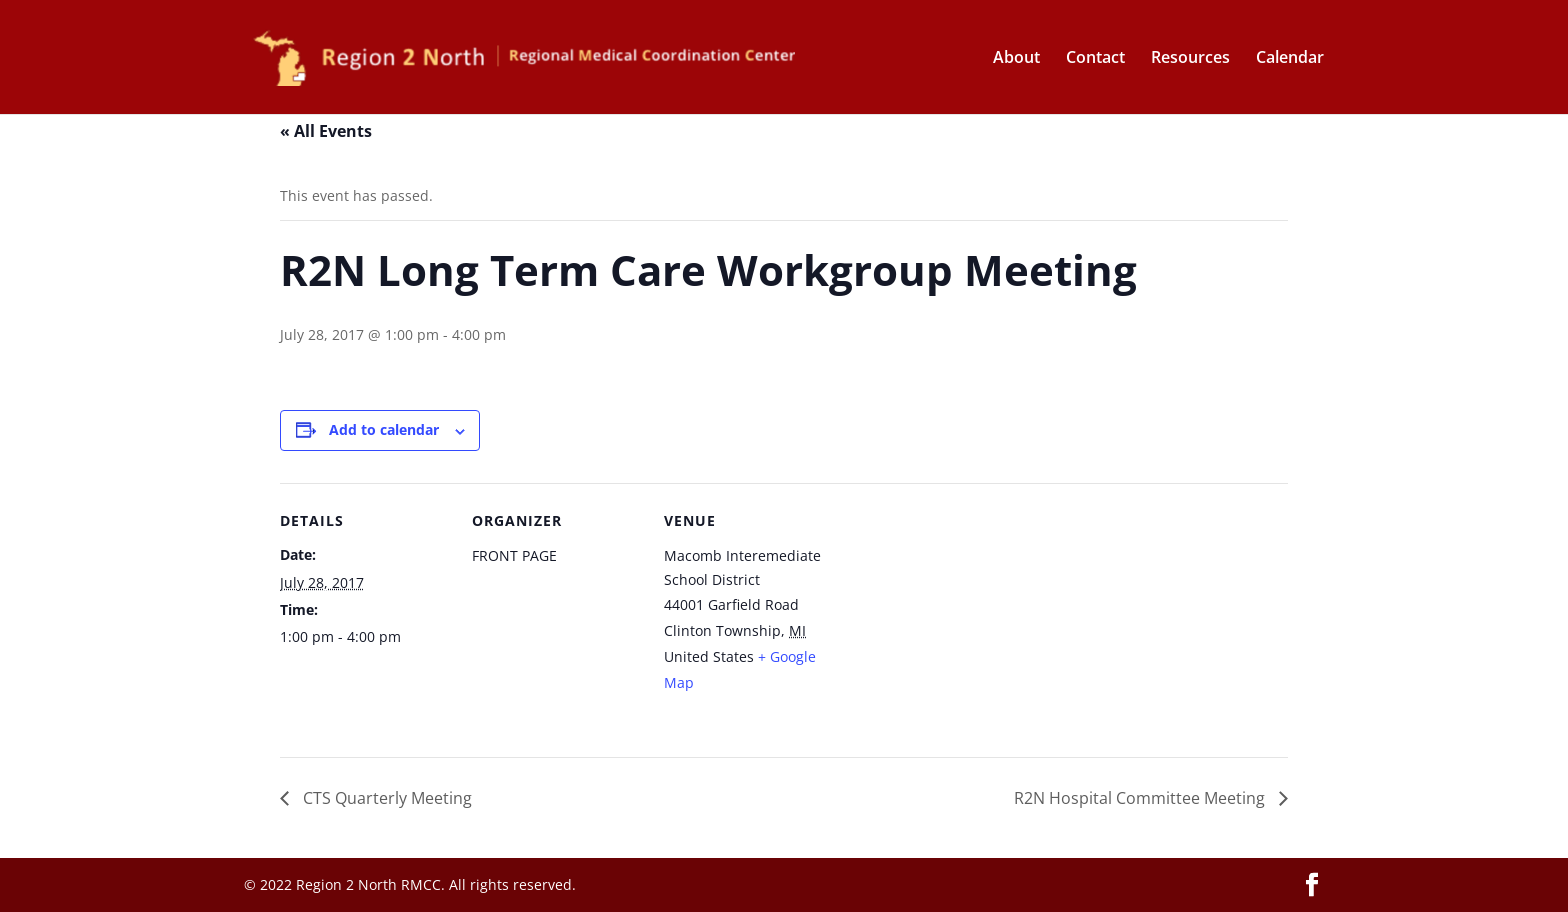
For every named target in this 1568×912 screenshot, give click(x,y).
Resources (1190, 59)
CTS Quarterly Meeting (385, 798)
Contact (1095, 59)
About (1016, 59)
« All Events (326, 131)
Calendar (1290, 59)
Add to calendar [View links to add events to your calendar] (384, 429)
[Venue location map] (961, 620)
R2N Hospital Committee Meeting (1141, 798)
